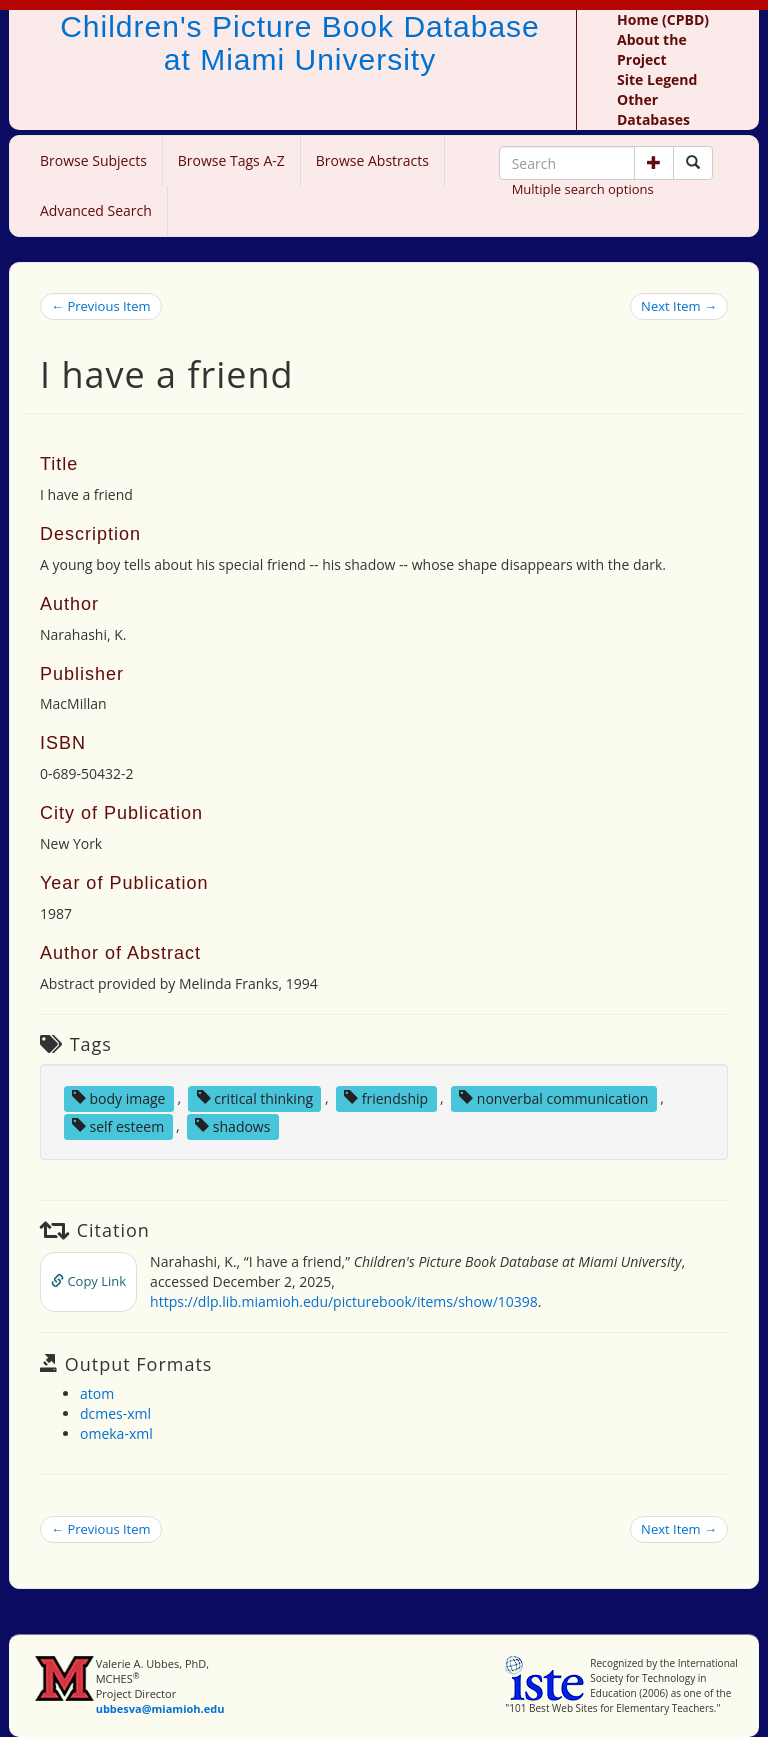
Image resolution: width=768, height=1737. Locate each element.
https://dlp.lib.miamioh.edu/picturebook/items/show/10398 (344, 1301)
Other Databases (653, 109)
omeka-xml (116, 1433)
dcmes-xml (115, 1413)
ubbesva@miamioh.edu (160, 1708)
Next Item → (679, 306)
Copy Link (88, 1281)
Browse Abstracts (372, 160)
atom (97, 1393)
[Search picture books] (693, 163)
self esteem (118, 1125)
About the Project (652, 49)
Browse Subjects (93, 160)
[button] (654, 163)
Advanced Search (96, 210)
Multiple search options (583, 189)
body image (119, 1097)
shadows (232, 1125)
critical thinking (255, 1097)
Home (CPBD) (663, 19)
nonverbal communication (553, 1097)
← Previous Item (101, 306)
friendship (386, 1097)
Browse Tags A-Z (231, 160)
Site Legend (657, 79)
